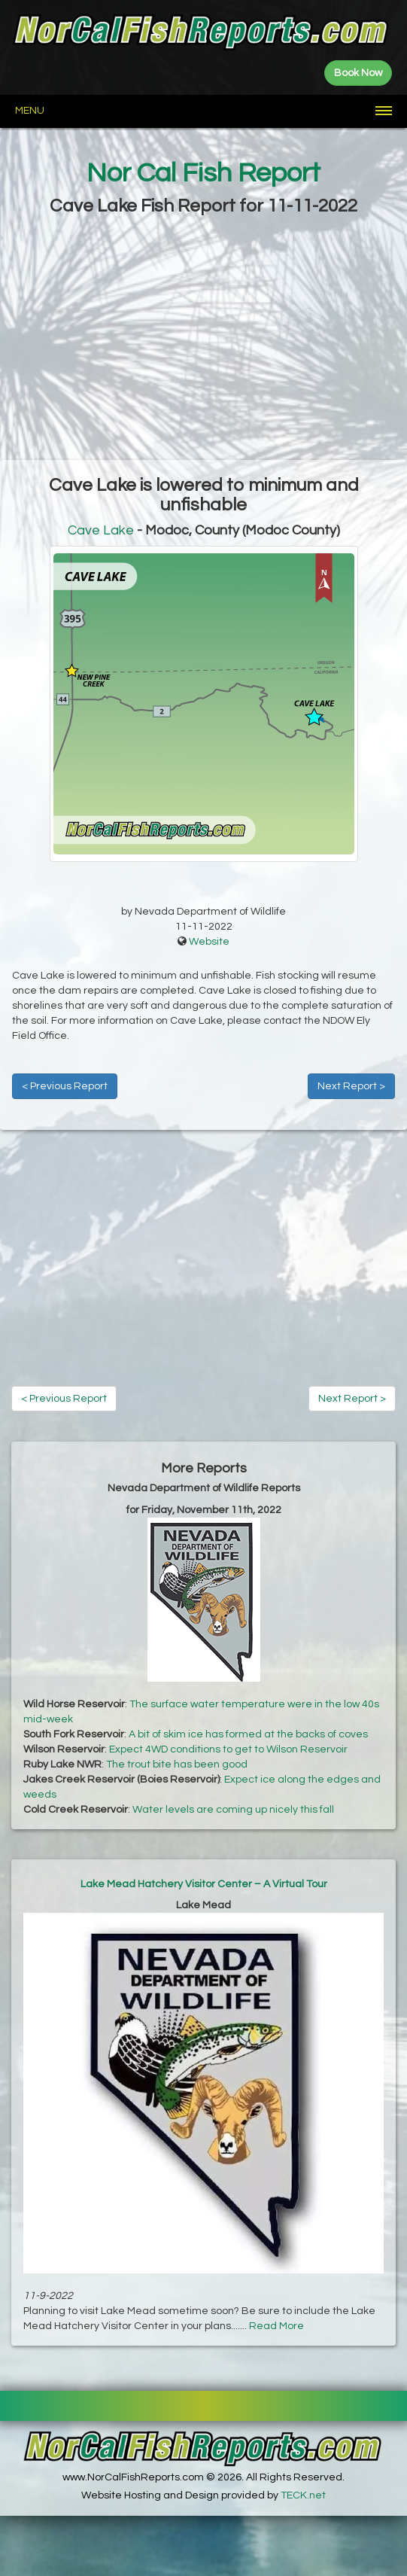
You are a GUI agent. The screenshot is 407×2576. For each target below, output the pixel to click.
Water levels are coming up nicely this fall (233, 1809)
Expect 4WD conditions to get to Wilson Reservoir (228, 1749)
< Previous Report (65, 1086)
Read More (276, 2326)
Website (209, 941)
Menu (29, 110)
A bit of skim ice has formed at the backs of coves (248, 1734)
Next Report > (351, 1086)
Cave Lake (101, 530)
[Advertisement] (203, 339)
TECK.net (303, 2495)
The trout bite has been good (177, 1764)
